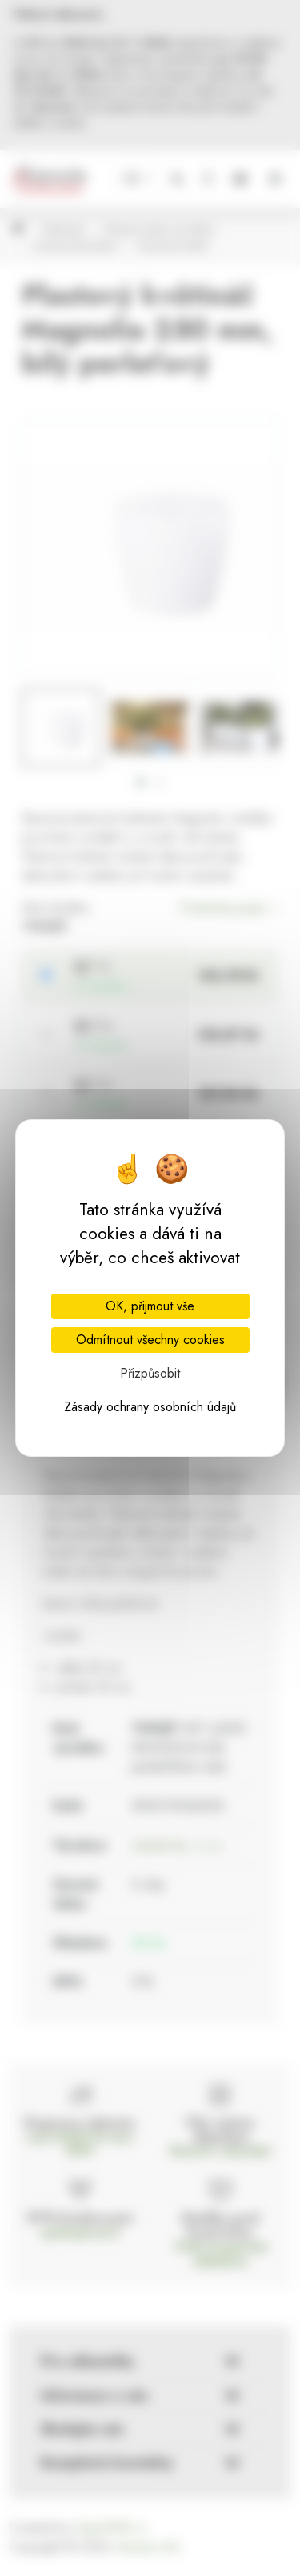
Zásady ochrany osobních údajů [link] (150, 1407)
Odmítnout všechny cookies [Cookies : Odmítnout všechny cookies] (150, 1339)
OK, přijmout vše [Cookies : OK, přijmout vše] (150, 1306)
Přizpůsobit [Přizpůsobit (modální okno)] (150, 1373)
